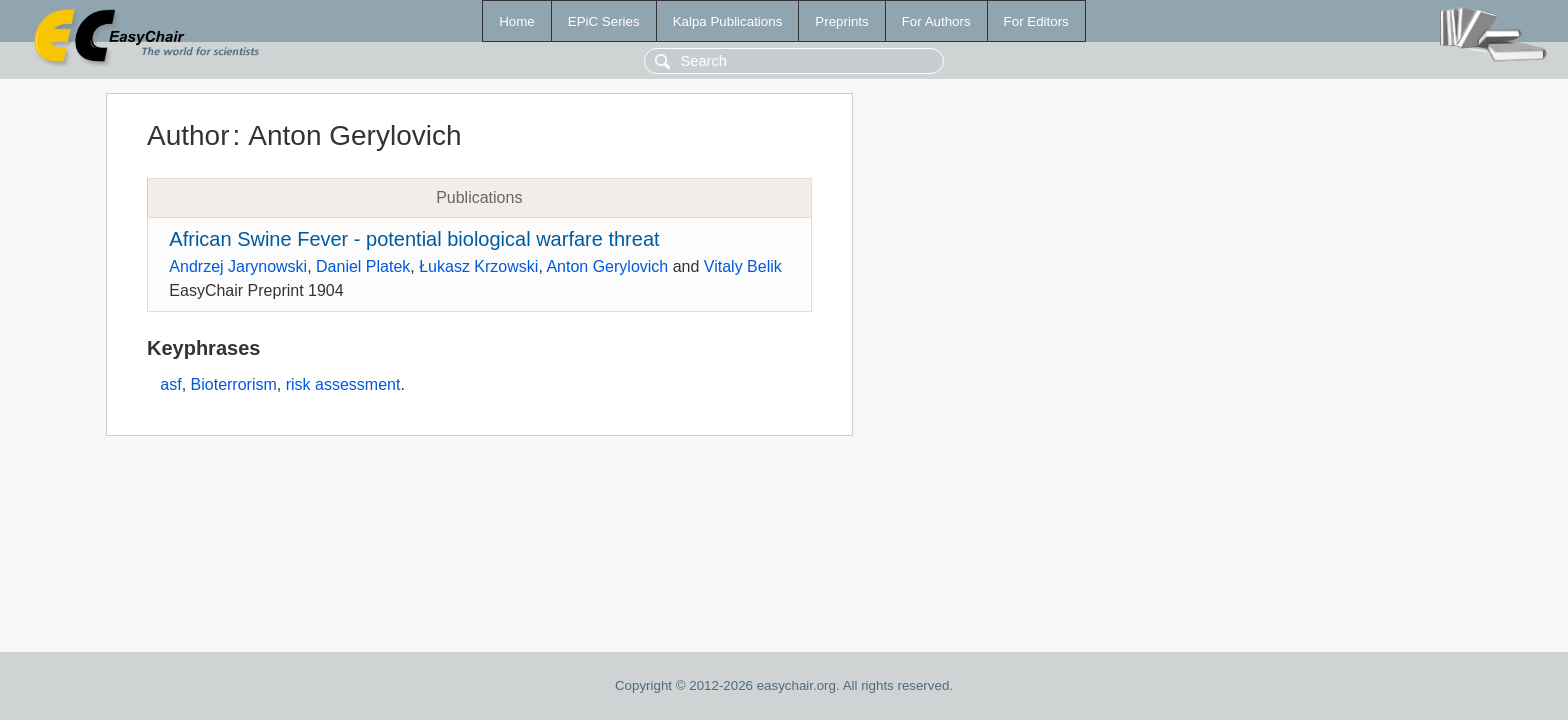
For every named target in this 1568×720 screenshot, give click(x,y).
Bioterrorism (234, 384)
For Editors (1036, 21)
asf (170, 384)
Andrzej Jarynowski (238, 266)
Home (517, 21)
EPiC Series (604, 21)
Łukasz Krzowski (478, 266)
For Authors (936, 21)
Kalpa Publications (728, 21)
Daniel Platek (363, 266)
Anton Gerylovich (607, 266)
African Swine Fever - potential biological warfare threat (414, 239)
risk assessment (343, 384)
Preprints (841, 21)
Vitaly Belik (743, 266)
